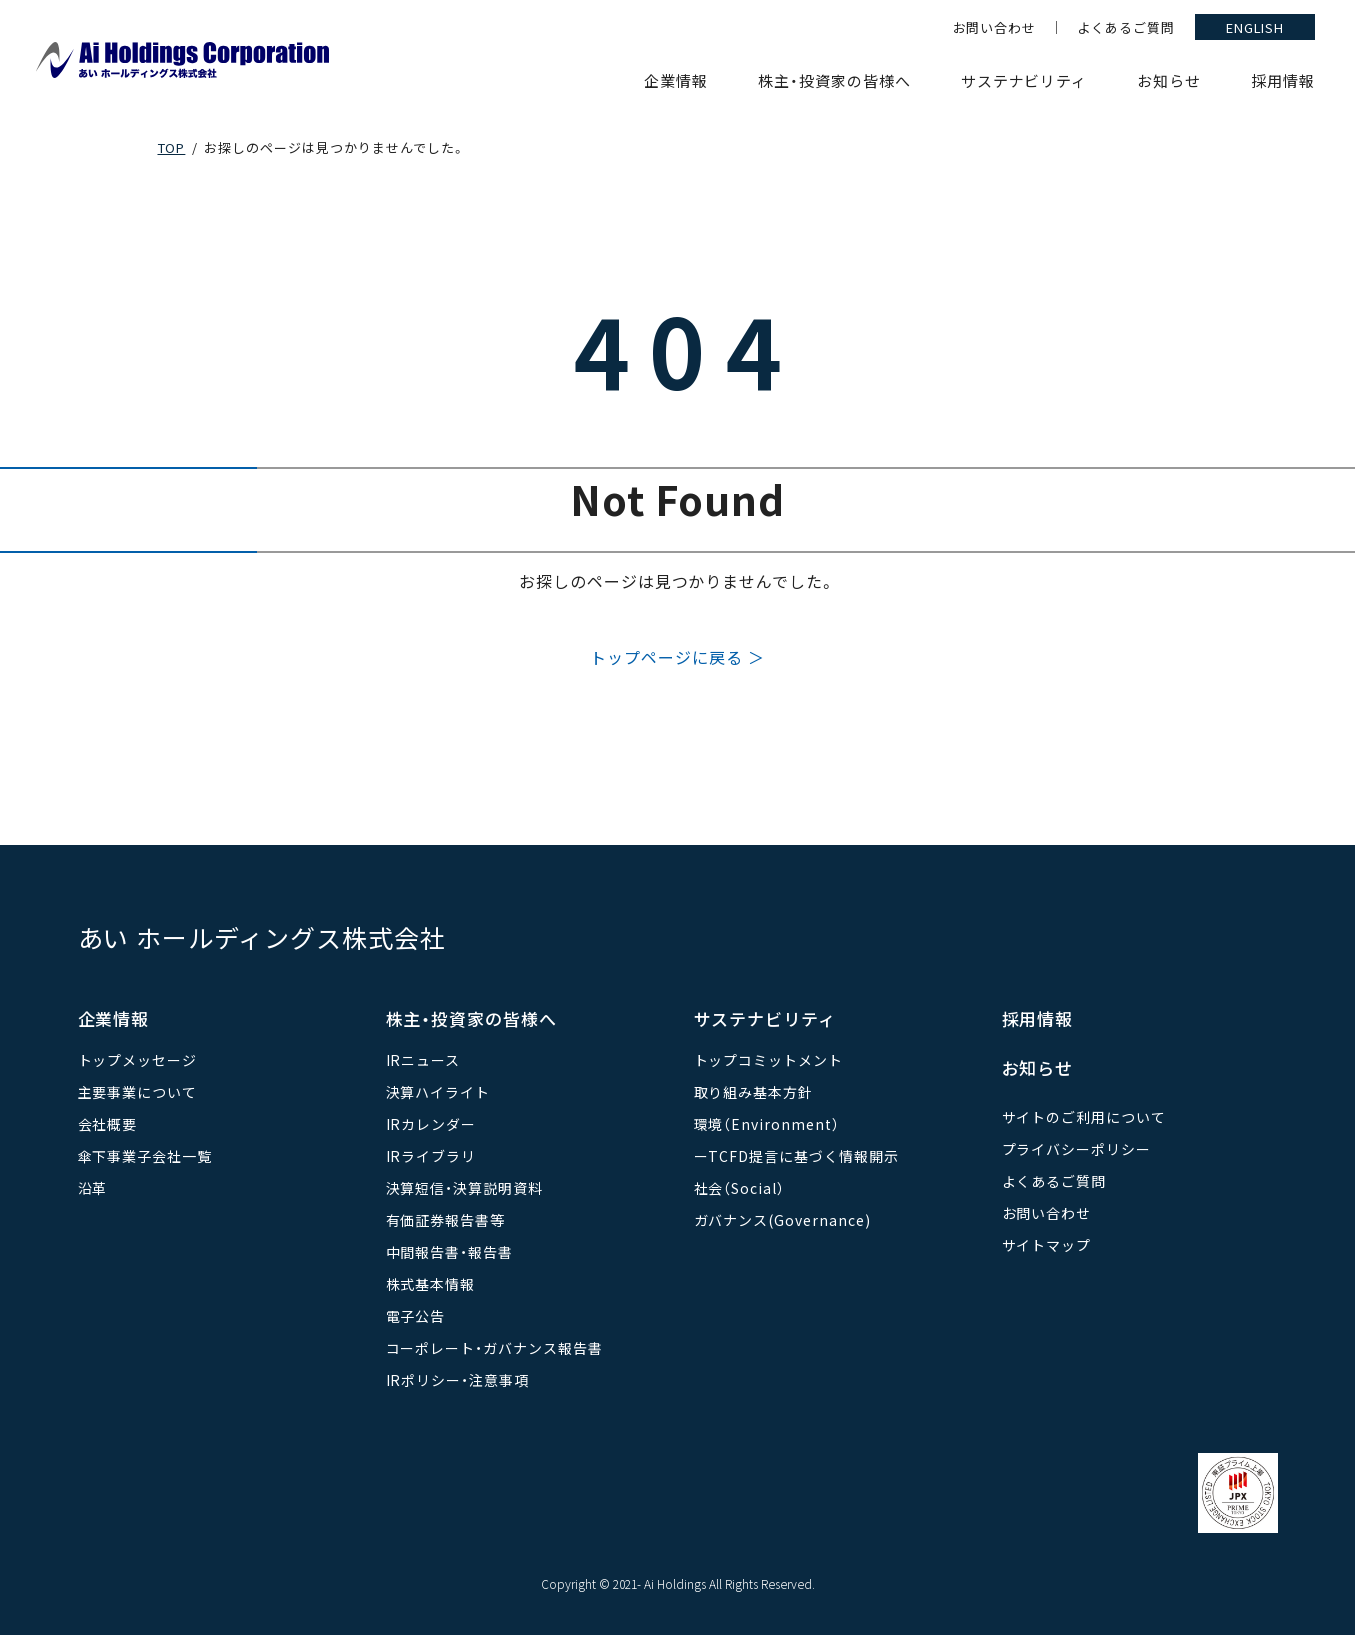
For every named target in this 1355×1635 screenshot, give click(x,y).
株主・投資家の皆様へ (834, 80)
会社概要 (108, 1124)
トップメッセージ (138, 1060)
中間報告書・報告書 (450, 1252)
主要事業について (138, 1092)
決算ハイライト (438, 1092)
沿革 (93, 1188)
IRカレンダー (431, 1124)
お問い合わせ (995, 27)
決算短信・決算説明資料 (465, 1188)
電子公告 (416, 1316)
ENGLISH (1255, 27)
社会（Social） (740, 1188)
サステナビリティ (1024, 80)
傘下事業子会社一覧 (145, 1156)
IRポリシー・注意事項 (458, 1380)
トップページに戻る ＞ (677, 657)
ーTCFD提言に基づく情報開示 (796, 1156)
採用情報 (1283, 80)
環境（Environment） (767, 1124)
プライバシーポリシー (1077, 1149)
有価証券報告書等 (446, 1220)
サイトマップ (1047, 1245)
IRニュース (423, 1060)
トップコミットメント (769, 1060)
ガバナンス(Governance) (782, 1220)
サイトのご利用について (1084, 1117)
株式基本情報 (431, 1284)
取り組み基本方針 (754, 1092)
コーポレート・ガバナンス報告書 (494, 1348)
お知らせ (1169, 80)
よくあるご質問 (1126, 27)
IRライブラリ (431, 1156)
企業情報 (676, 80)
